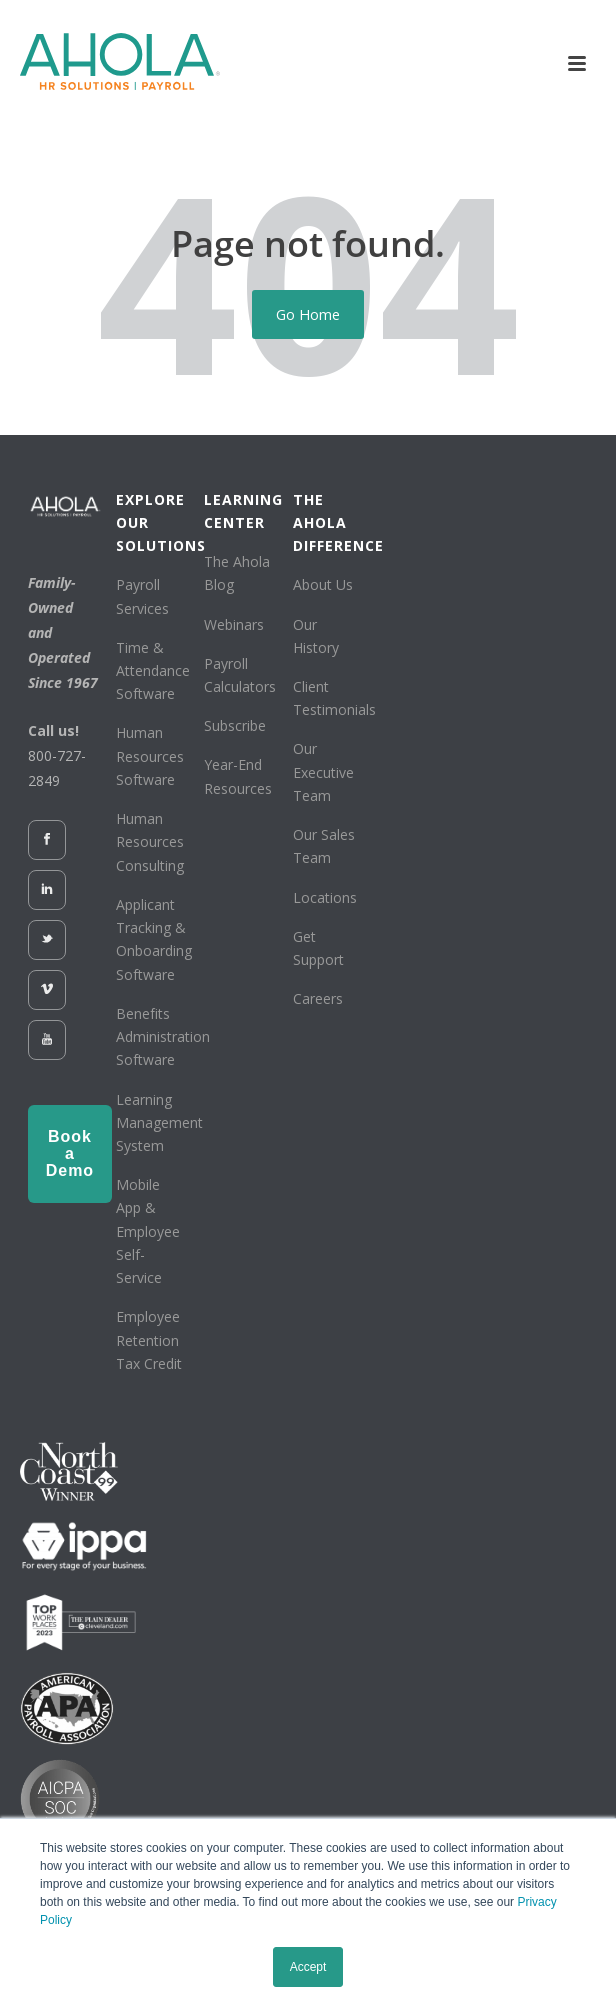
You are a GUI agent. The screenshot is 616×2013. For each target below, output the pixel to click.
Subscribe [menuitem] (235, 725)
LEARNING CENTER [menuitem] (240, 511)
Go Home (308, 314)
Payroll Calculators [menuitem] (240, 675)
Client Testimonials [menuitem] (334, 698)
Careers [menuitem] (318, 998)
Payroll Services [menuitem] (142, 596)
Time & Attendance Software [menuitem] (153, 670)
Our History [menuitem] (316, 636)
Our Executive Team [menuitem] (323, 771)
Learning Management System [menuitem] (159, 1122)
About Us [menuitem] (323, 584)
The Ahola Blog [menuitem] (237, 573)
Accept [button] (308, 1967)
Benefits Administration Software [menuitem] (163, 1036)
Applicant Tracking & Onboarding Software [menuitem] (154, 939)
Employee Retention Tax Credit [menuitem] (149, 1339)
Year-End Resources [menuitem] (238, 776)
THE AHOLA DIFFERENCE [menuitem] (329, 522)
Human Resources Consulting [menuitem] (150, 841)
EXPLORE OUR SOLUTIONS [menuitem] (152, 522)
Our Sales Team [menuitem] (324, 846)
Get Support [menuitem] (318, 948)
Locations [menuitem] (325, 897)
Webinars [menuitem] (234, 624)
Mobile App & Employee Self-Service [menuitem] (148, 1231)
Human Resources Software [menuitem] (150, 755)
